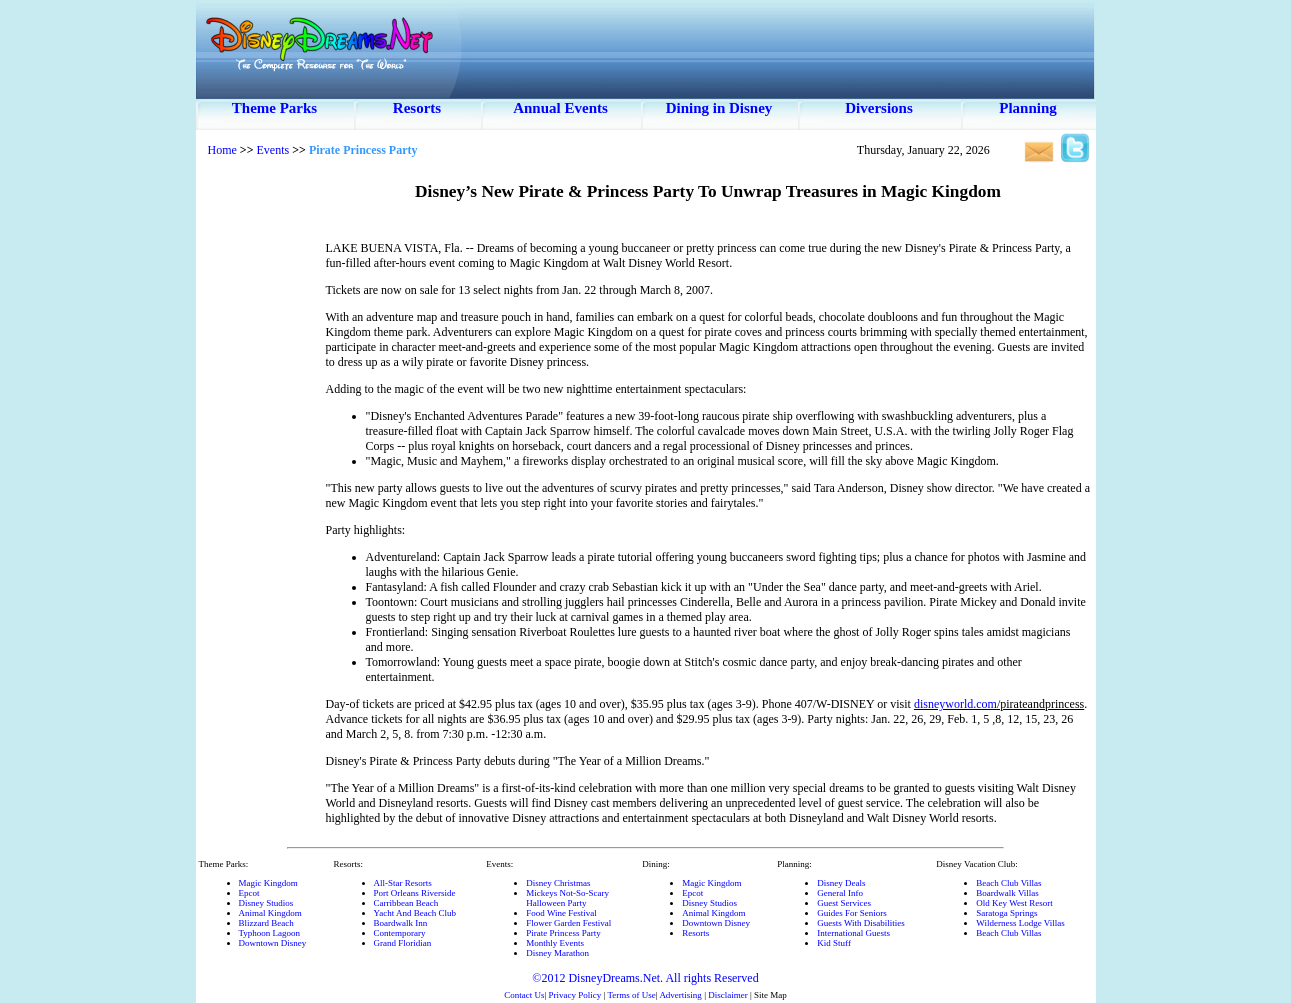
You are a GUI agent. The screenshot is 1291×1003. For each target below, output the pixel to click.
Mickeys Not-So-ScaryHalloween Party (567, 898)
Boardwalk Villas (1007, 893)
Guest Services (844, 903)
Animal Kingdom (270, 913)
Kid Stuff (834, 943)
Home (222, 150)
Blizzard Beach (266, 923)
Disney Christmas (558, 883)
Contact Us (524, 995)
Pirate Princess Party (563, 933)
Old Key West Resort (1014, 903)
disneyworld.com (955, 704)
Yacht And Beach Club (415, 913)
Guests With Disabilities (860, 923)
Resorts (417, 108)
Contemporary (400, 933)
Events (273, 150)
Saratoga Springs (1006, 913)
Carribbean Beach (406, 903)
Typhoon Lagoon (270, 933)
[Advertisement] (261, 470)
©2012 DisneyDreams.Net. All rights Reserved (645, 978)
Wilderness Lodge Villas (1020, 923)
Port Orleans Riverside (415, 893)
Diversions (879, 108)
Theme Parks (274, 108)
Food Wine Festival (561, 913)
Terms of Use (631, 995)
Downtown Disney (273, 943)
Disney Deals (841, 883)
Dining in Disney (719, 108)
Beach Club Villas (1008, 883)
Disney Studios (266, 903)
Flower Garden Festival (568, 923)
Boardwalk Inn (401, 923)
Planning (1028, 108)
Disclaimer (728, 995)
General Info (840, 893)
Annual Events (560, 108)
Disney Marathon (557, 953)
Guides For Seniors (852, 913)
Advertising (680, 995)
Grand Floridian (403, 943)
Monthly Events (555, 943)
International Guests (853, 933)
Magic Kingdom (268, 883)
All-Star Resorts (403, 883)
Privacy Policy (575, 995)
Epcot (249, 893)
